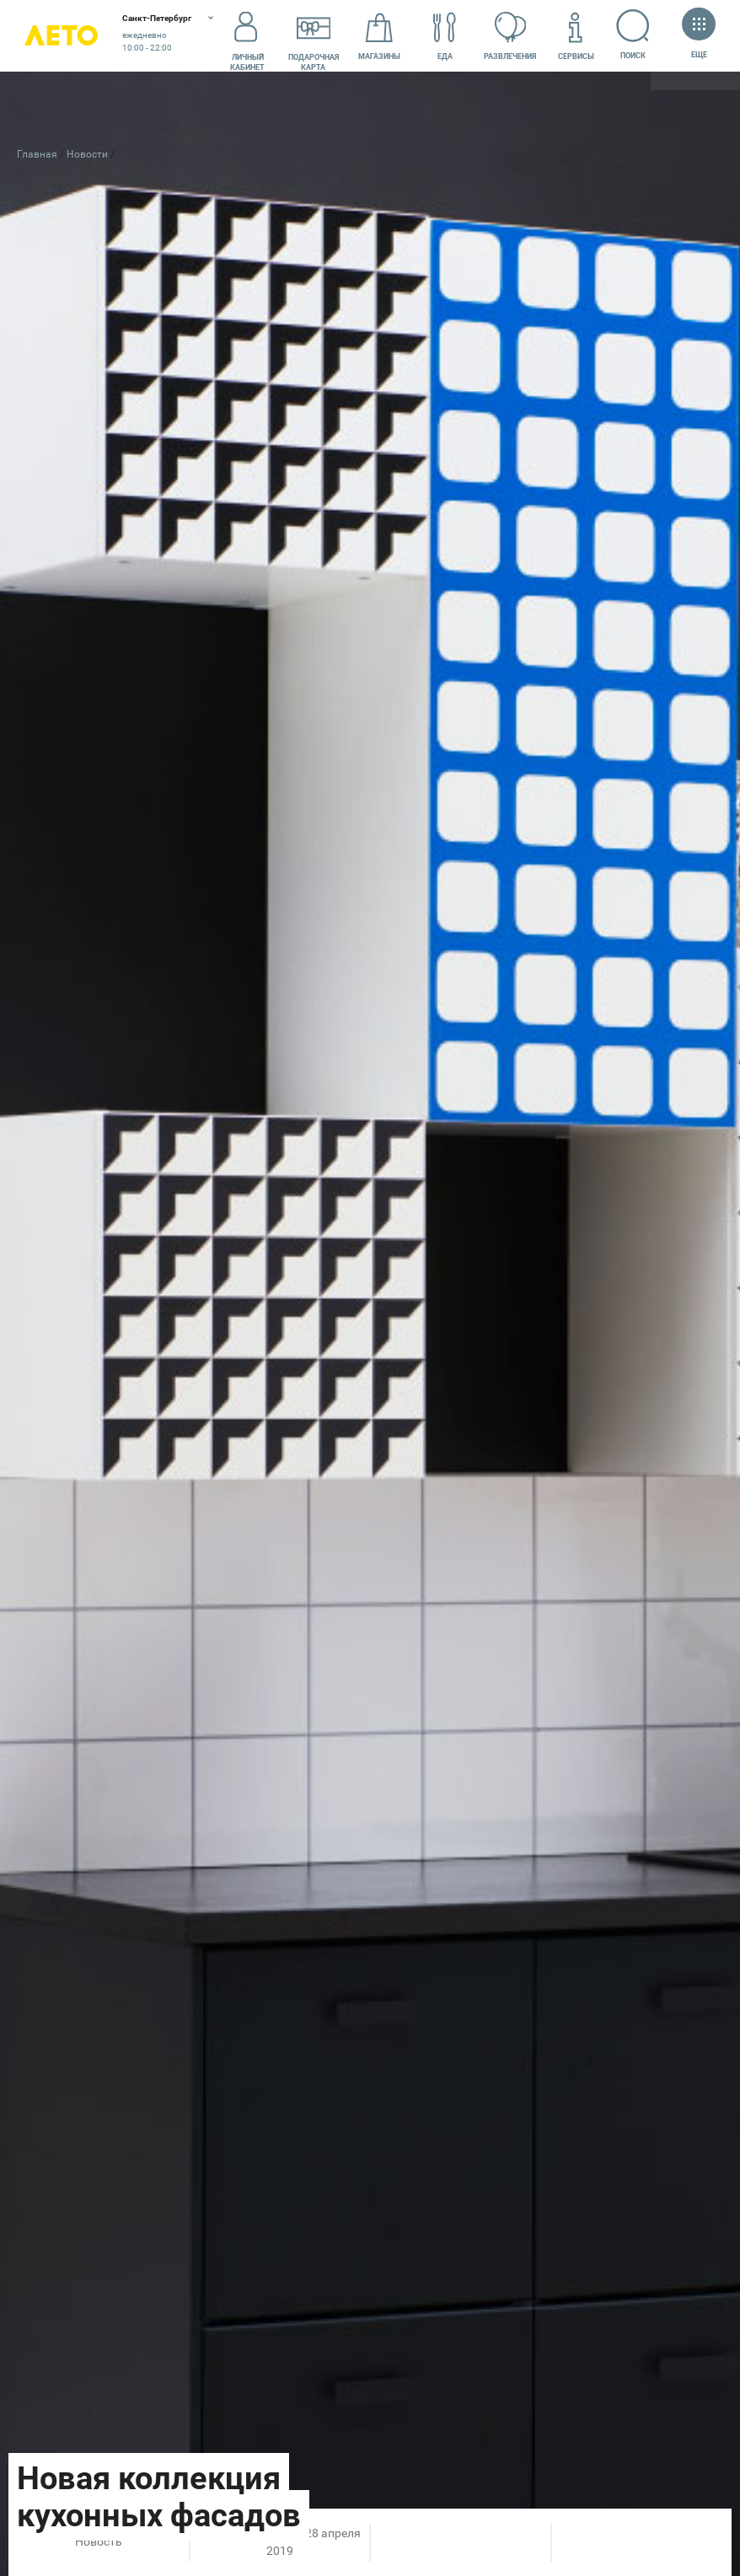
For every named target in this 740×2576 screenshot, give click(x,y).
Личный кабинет (247, 36)
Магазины (379, 36)
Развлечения (510, 36)
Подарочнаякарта (313, 36)
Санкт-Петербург (156, 18)
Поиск (633, 34)
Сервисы (576, 36)
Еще (698, 35)
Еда (445, 36)
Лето (61, 36)
